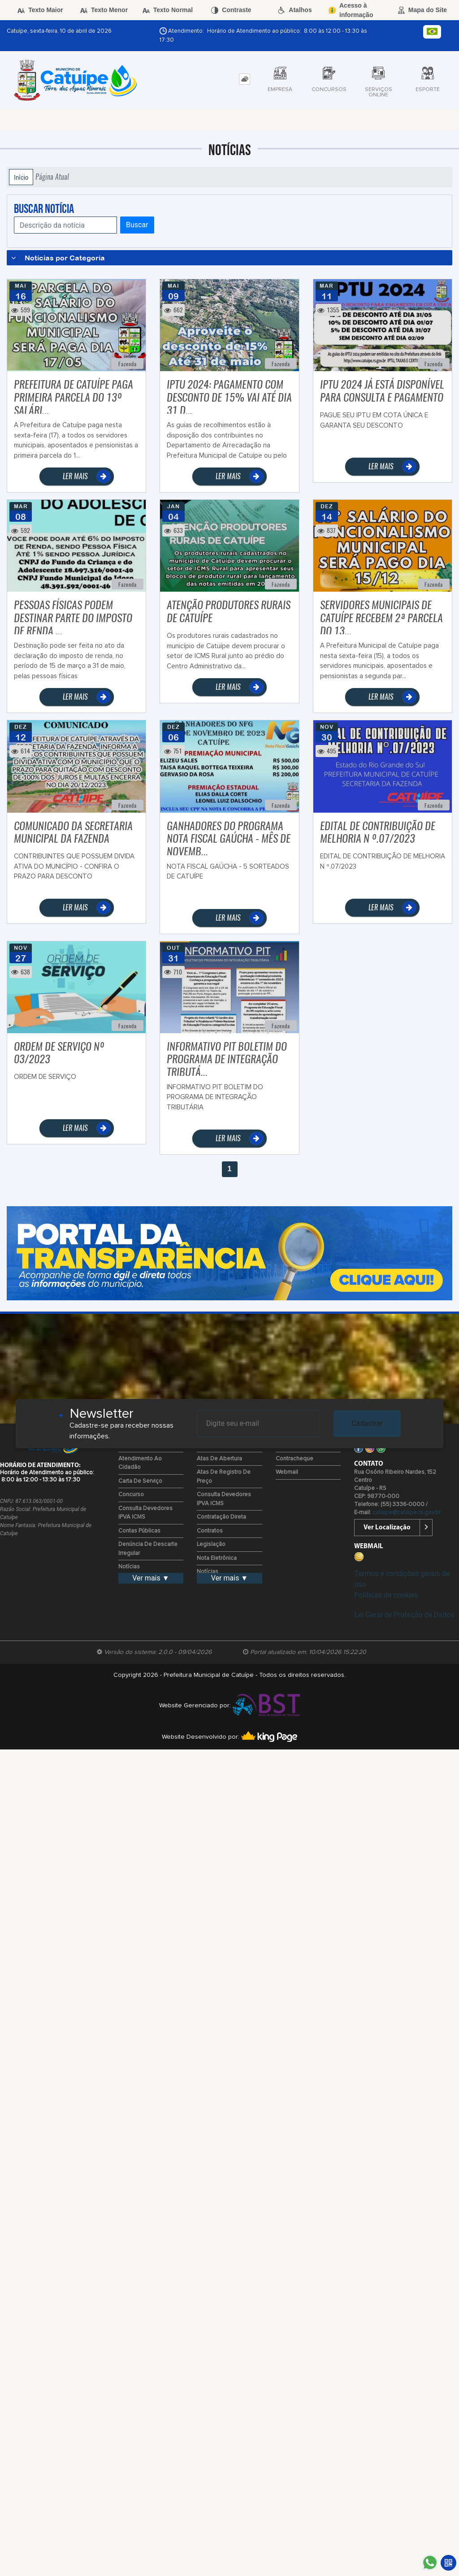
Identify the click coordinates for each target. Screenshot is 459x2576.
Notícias (129, 1567)
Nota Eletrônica (217, 1558)
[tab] (244, 79)
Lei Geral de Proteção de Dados (404, 1615)
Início (21, 177)
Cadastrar (367, 1423)
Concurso (131, 1495)
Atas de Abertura (219, 1459)
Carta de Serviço (140, 1481)
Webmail (287, 1472)
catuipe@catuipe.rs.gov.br (406, 1512)
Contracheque (294, 1459)
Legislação (211, 1544)
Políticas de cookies (386, 1595)
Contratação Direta (221, 1517)
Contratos (210, 1531)
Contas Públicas (139, 1531)
